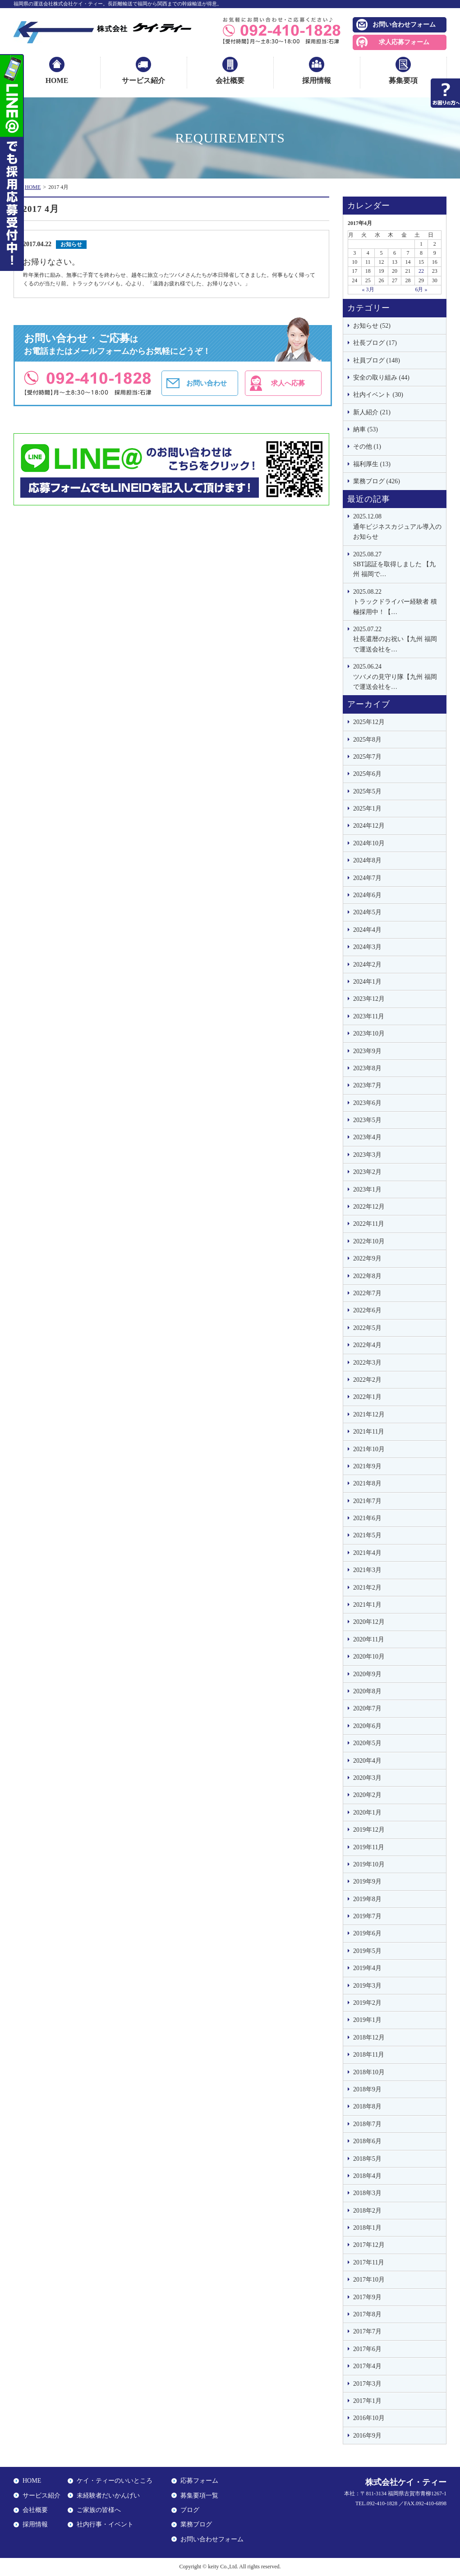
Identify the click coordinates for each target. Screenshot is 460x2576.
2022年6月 (367, 1310)
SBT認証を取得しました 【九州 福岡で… (397, 564)
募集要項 (403, 80)
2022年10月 (369, 1241)
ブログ (189, 2510)
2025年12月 (369, 722)
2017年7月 (367, 2331)
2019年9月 (367, 1881)
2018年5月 (367, 2158)
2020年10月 (369, 1656)
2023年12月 (369, 998)
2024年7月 (367, 878)
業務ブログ (196, 2524)
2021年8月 (367, 1483)
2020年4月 (367, 1760)
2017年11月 (368, 2262)
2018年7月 (367, 2124)
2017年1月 (367, 2400)
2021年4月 (367, 1552)
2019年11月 (368, 1847)
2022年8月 (367, 1276)
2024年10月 (369, 843)
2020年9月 (367, 1674)
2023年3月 (367, 1154)
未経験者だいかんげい (108, 2495)
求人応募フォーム (404, 42)
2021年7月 (367, 1501)
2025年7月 (367, 756)
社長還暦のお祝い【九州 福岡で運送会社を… (397, 638)
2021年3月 (367, 1570)
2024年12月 (369, 825)
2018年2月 (367, 2210)
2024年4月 (367, 929)
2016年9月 (367, 2435)
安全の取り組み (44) (381, 377)
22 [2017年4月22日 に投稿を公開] (421, 271)
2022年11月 (368, 1223)
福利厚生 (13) (372, 464)
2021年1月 (367, 1604)
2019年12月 (369, 1829)
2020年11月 (368, 1639)
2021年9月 (367, 1466)
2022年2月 (367, 1379)
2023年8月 (367, 1068)
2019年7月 (367, 1916)
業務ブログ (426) (376, 481)
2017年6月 (367, 2349)
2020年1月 (367, 1812)
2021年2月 (367, 1587)
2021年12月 (369, 1414)
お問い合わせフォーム (404, 24)
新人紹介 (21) (372, 412)
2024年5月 (367, 912)
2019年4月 (367, 1968)
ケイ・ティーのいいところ (114, 2480)
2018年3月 (367, 2193)
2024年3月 (367, 947)
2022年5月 (367, 1328)
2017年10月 (369, 2279)
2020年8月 (367, 1691)
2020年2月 (367, 1795)
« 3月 (368, 289)
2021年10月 (369, 1449)
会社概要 (230, 80)
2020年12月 (369, 1621)
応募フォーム (199, 2480)
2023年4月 (367, 1137)
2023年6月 (367, 1103)
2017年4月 (367, 2366)
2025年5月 (367, 791)
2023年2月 (367, 1172)
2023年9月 (367, 1051)
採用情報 (316, 80)
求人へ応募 (288, 383)
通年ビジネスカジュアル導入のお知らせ (397, 526)
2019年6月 (367, 1933)
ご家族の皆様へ (99, 2510)
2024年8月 (367, 860)
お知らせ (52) (372, 325)
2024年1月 (367, 981)
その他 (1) (367, 446)
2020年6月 (367, 1726)
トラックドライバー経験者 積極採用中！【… (397, 601)
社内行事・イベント (105, 2524)
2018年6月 (367, 2141)
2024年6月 (367, 895)
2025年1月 (367, 808)
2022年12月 (369, 1206)
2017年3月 (367, 2383)
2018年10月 (369, 2072)
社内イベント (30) (378, 394)
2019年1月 (367, 2020)
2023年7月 (367, 1085)
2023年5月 (367, 1120)
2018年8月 (367, 2106)
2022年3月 (367, 1362)
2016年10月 (369, 2418)
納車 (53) (365, 429)
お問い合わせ (206, 383)
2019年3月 (367, 1985)
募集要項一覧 (199, 2495)
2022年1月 (367, 1396)
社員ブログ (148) (376, 360)
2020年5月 (367, 1743)
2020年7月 (367, 1708)
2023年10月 (369, 1033)
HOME (57, 80)
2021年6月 (367, 1518)
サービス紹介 (143, 80)
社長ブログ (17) (375, 342)
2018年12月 (369, 2037)
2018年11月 (368, 2054)
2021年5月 (367, 1535)
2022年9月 (367, 1258)
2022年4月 (367, 1345)
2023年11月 (368, 1016)
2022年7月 (367, 1293)
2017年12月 (369, 2244)
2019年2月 (367, 2002)
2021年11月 (368, 1431)
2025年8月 (367, 739)
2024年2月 (367, 964)
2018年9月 (367, 2089)
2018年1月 (367, 2227)
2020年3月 (367, 1777)
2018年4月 (367, 2176)
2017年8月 (367, 2314)
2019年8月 (367, 1899)
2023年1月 (367, 1189)
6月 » (421, 289)
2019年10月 (369, 1864)
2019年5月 (367, 1951)
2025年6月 (367, 773)
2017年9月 (367, 2297)
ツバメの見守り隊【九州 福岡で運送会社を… (397, 676)
